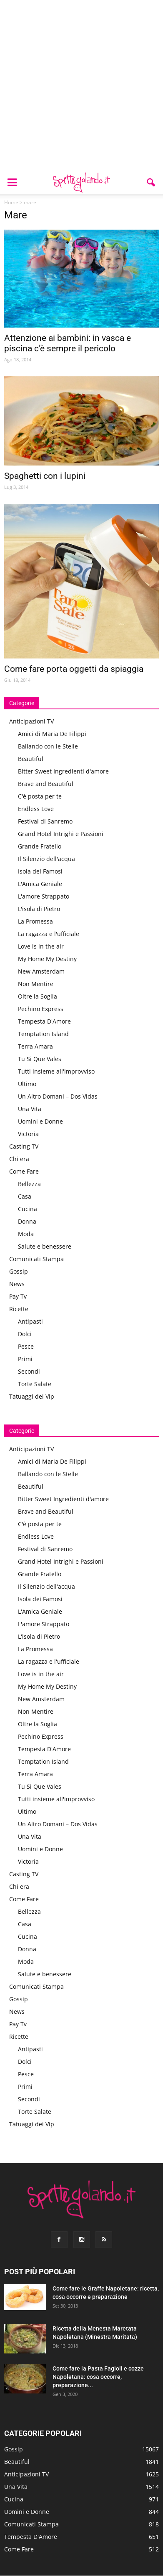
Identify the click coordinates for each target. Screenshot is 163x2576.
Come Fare (24, 1171)
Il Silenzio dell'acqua (46, 859)
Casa (24, 1196)
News (17, 1284)
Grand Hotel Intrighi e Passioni (60, 834)
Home (11, 202)
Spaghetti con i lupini (44, 476)
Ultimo (27, 1084)
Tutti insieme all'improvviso (56, 1071)
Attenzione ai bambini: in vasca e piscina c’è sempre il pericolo (67, 343)
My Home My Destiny (47, 959)
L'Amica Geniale (40, 884)
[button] (151, 182)
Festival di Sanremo (45, 821)
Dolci (25, 1334)
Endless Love (36, 809)
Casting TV (23, 1146)
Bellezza (29, 1184)
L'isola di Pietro (39, 909)
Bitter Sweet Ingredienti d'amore (63, 771)
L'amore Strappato (43, 896)
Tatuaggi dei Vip (31, 1396)
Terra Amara (35, 1046)
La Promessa (35, 921)
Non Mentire (35, 984)
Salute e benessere (44, 1246)
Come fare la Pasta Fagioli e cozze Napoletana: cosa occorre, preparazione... (98, 2376)
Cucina (27, 1209)
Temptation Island (43, 1034)
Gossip (18, 1271)
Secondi (29, 1371)
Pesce (26, 1346)
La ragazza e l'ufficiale (48, 934)
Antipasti (30, 1321)
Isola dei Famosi (40, 871)
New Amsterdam (41, 971)
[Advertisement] (81, 85)
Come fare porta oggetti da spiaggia (73, 669)
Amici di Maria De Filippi (52, 734)
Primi (25, 1359)
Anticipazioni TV (31, 721)
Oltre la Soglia (37, 996)
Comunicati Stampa (36, 1259)
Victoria (28, 1134)
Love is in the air (41, 946)
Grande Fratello (39, 846)
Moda (26, 1234)
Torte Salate (34, 1384)
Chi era (19, 1159)
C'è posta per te (40, 796)
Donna (27, 1221)
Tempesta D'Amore (44, 1021)
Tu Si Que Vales (39, 1059)
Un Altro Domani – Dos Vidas (58, 1096)
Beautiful (30, 759)
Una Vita (29, 1109)
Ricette (18, 1309)
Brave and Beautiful (45, 784)
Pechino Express (40, 1009)
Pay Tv (18, 1296)
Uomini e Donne (40, 1121)
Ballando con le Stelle (48, 746)
